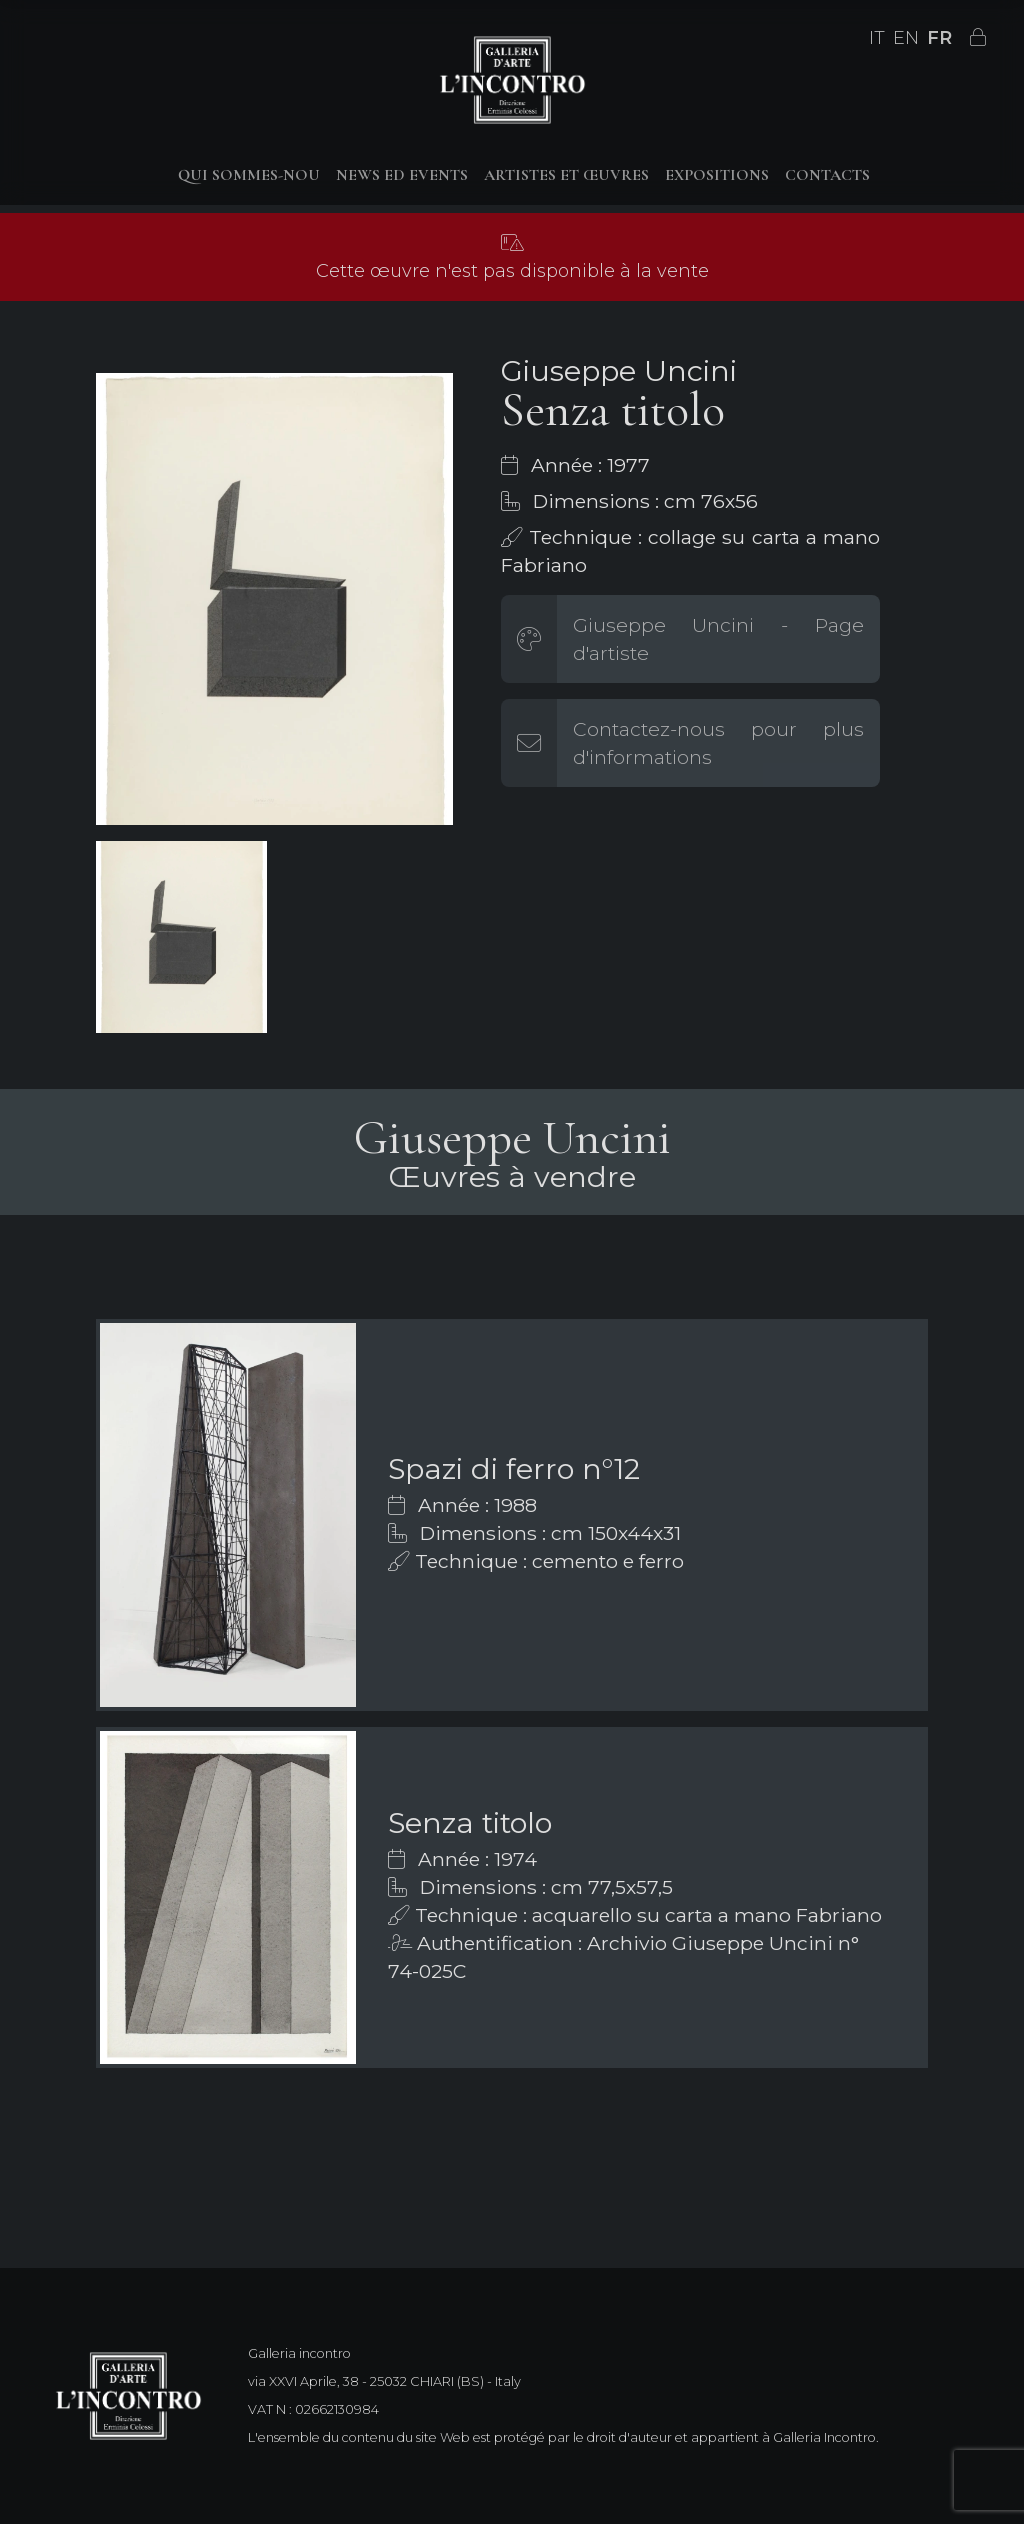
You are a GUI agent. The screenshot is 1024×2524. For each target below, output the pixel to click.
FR (939, 38)
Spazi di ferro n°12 (514, 1468)
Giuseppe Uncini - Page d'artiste (718, 639)
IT (877, 38)
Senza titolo (470, 1822)
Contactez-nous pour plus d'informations (718, 743)
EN (906, 38)
